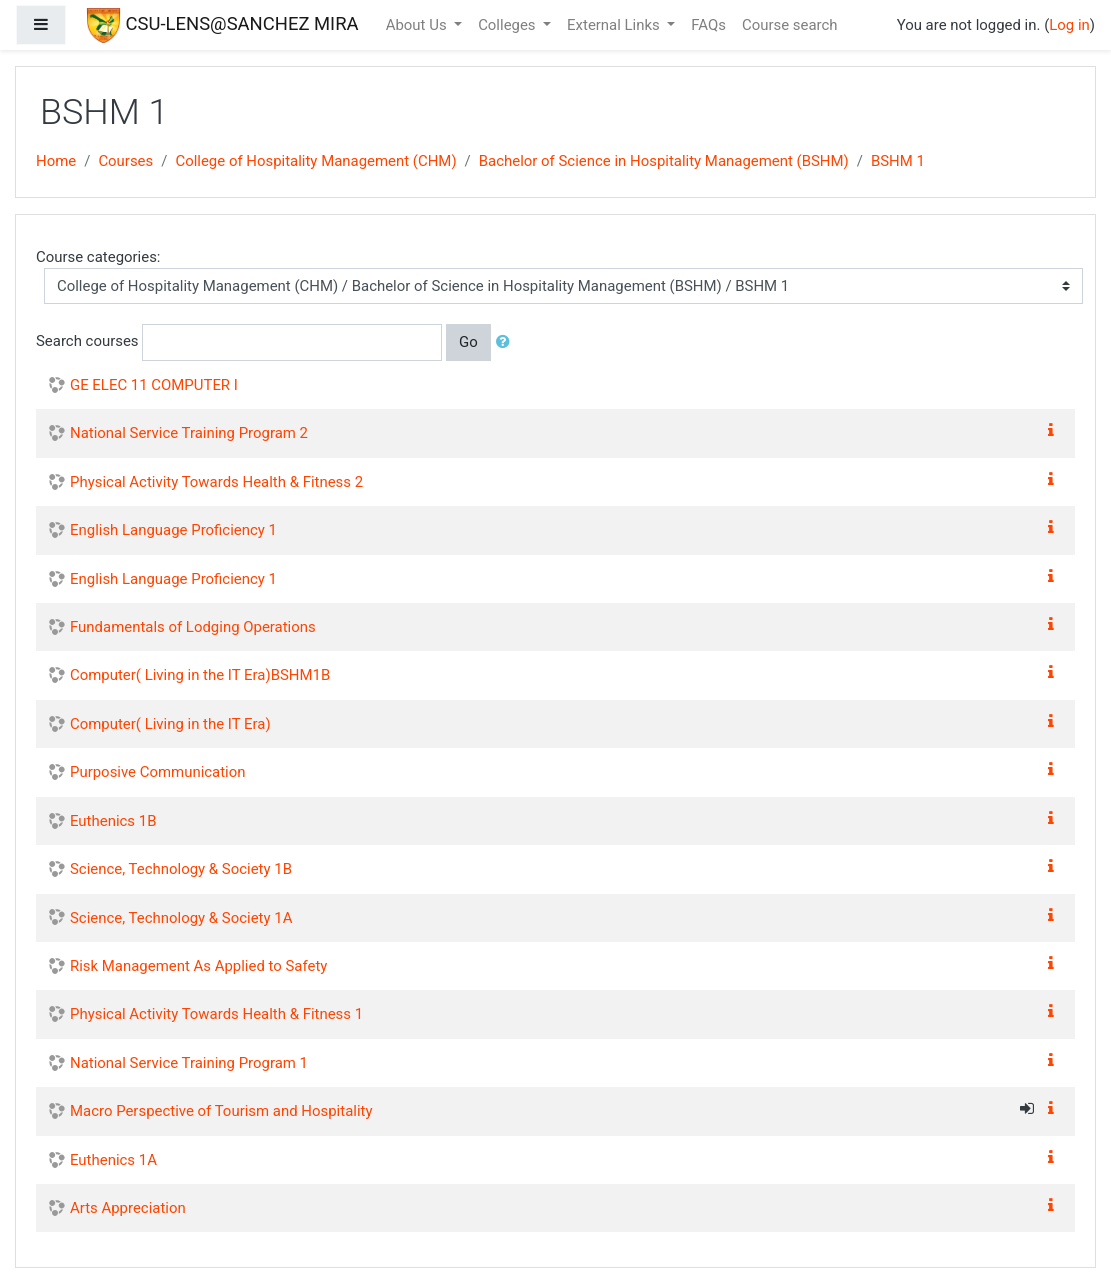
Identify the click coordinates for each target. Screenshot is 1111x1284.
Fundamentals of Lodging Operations (193, 627)
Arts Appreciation (128, 1208)
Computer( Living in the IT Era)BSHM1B (200, 675)
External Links (615, 25)
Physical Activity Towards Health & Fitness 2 (216, 482)
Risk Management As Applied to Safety (198, 966)
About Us (418, 25)
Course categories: (98, 257)
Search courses (87, 342)
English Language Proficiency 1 (173, 530)
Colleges (508, 25)
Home (56, 161)
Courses (125, 161)
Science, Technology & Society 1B (181, 869)
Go (468, 342)
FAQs (708, 25)
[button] (507, 342)
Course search (790, 25)
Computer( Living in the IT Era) (170, 724)
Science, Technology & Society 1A (181, 918)
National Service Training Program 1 (189, 1063)
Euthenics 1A (113, 1160)
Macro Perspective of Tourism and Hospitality (221, 1111)
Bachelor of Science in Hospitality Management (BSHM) (664, 161)
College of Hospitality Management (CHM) (315, 161)
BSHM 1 (898, 161)
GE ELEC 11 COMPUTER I (154, 385)
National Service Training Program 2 (189, 433)
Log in (1069, 25)
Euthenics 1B (113, 821)
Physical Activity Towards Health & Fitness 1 (216, 1014)
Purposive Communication (158, 772)
